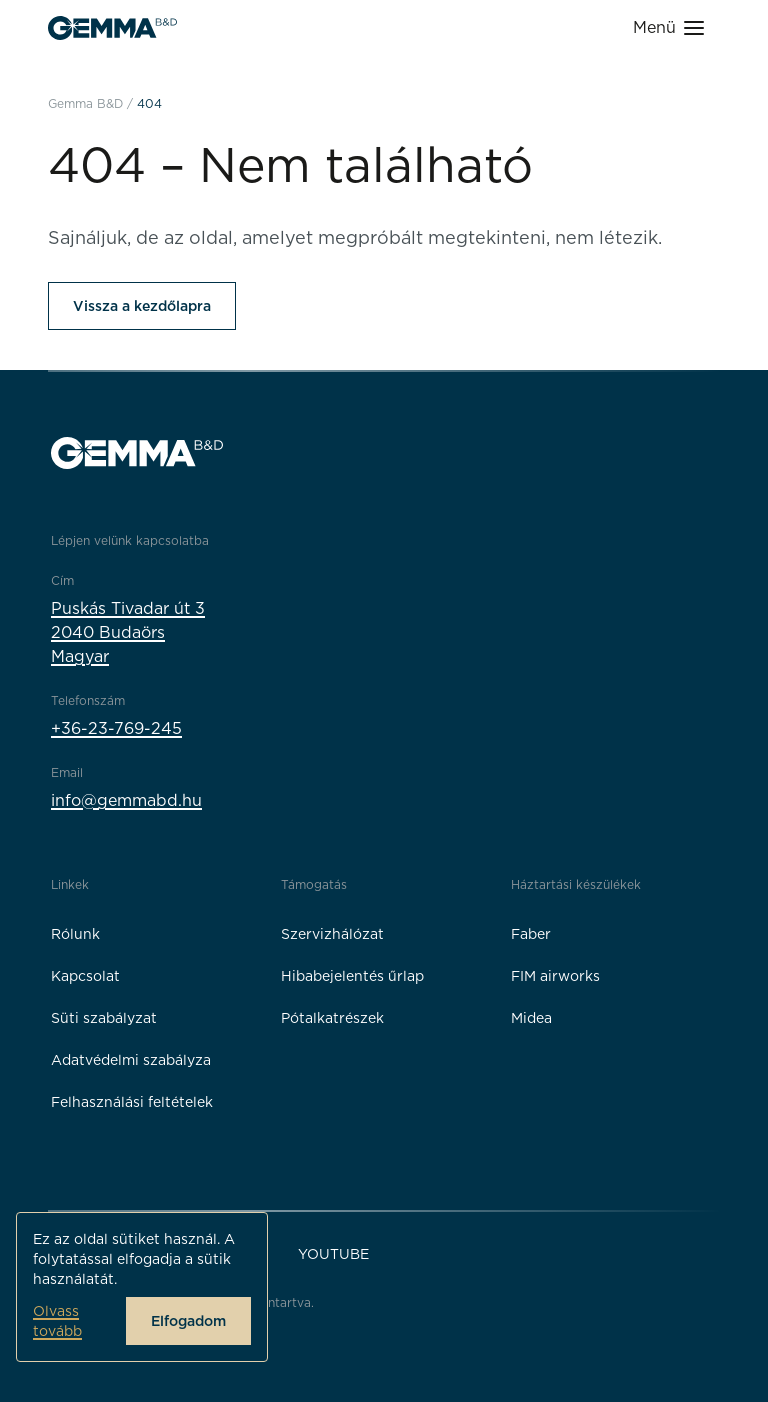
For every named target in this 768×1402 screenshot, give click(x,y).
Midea (531, 1018)
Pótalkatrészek (332, 1018)
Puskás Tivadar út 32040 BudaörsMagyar (128, 632)
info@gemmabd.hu (126, 800)
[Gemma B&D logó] (112, 28)
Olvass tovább (57, 1321)
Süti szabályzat (104, 1018)
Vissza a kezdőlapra (142, 306)
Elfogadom (188, 1321)
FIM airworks (555, 976)
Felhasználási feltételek (132, 1102)
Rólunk (75, 934)
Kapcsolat (85, 976)
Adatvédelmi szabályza (131, 1060)
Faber (531, 934)
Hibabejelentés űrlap (352, 976)
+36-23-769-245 (116, 728)
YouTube (333, 1254)
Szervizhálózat (332, 934)
